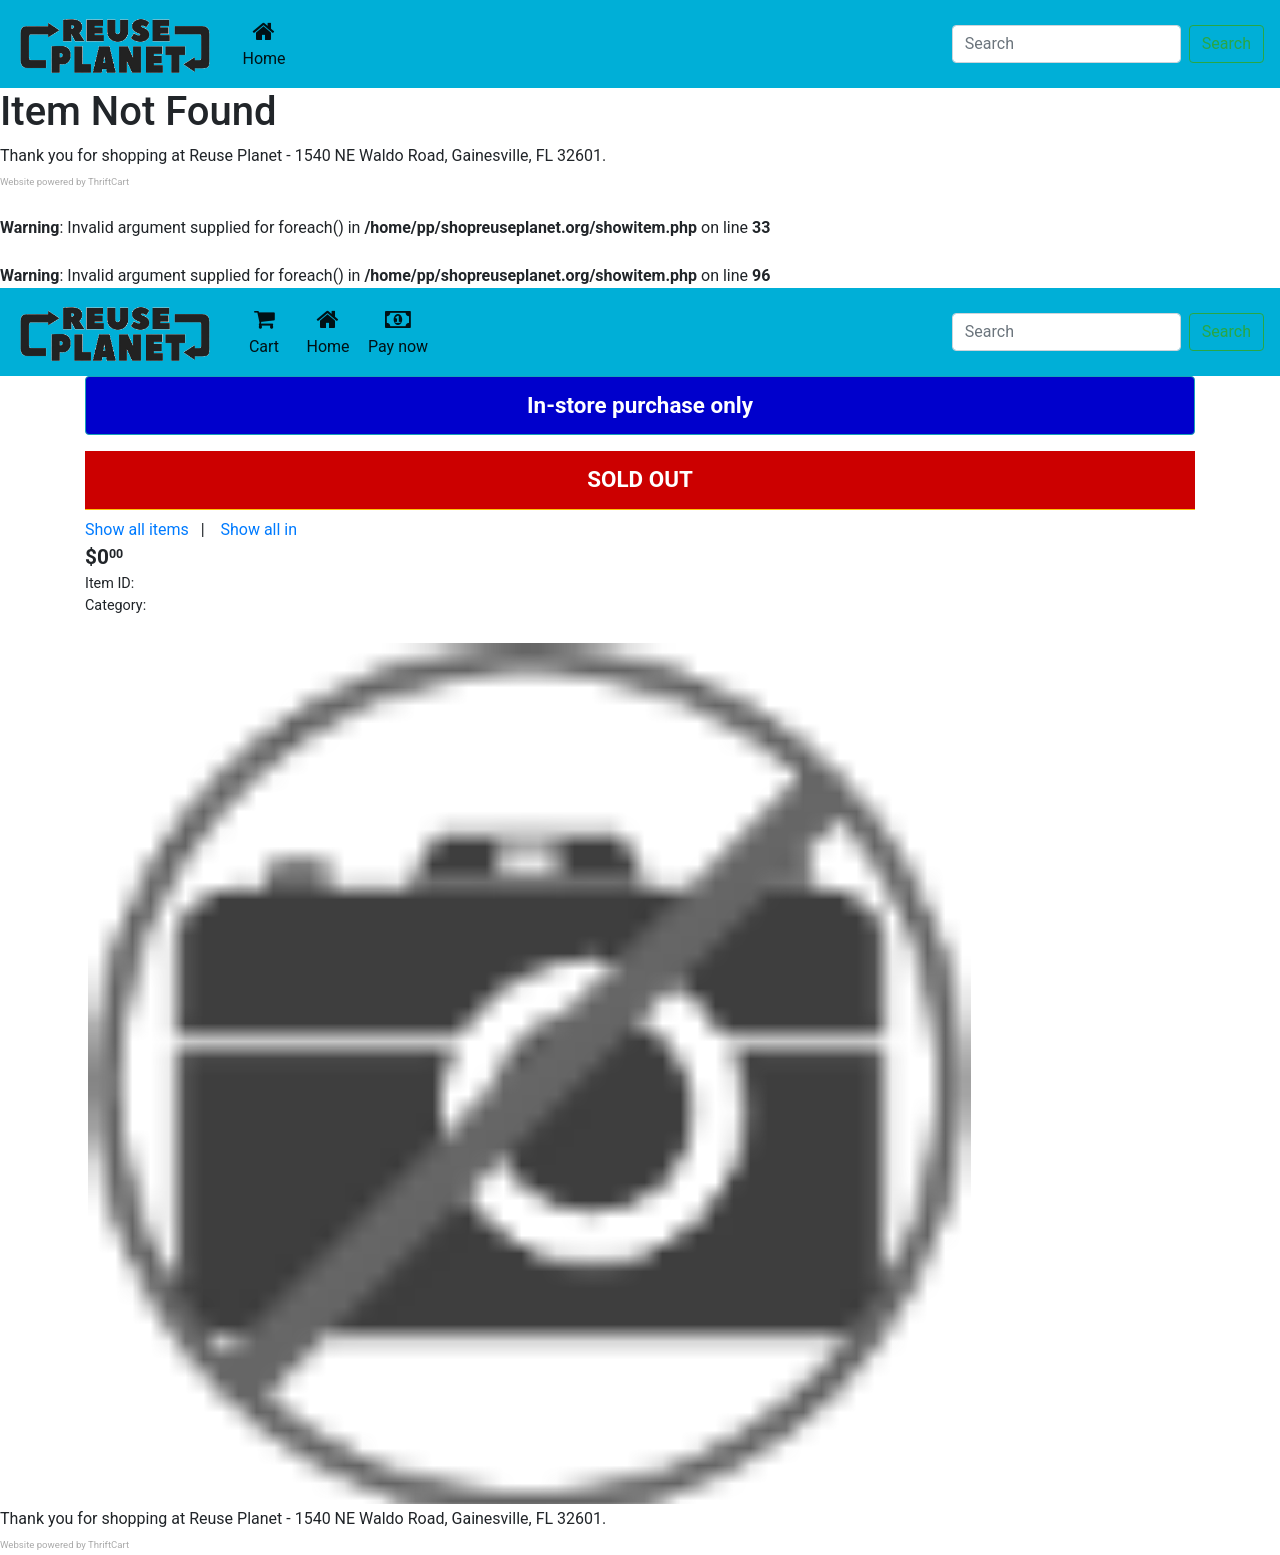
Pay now (402, 331)
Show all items (137, 529)
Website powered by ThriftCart (64, 181)
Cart (264, 331)
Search (1226, 43)
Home (268, 43)
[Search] (1066, 44)
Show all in (258, 529)
